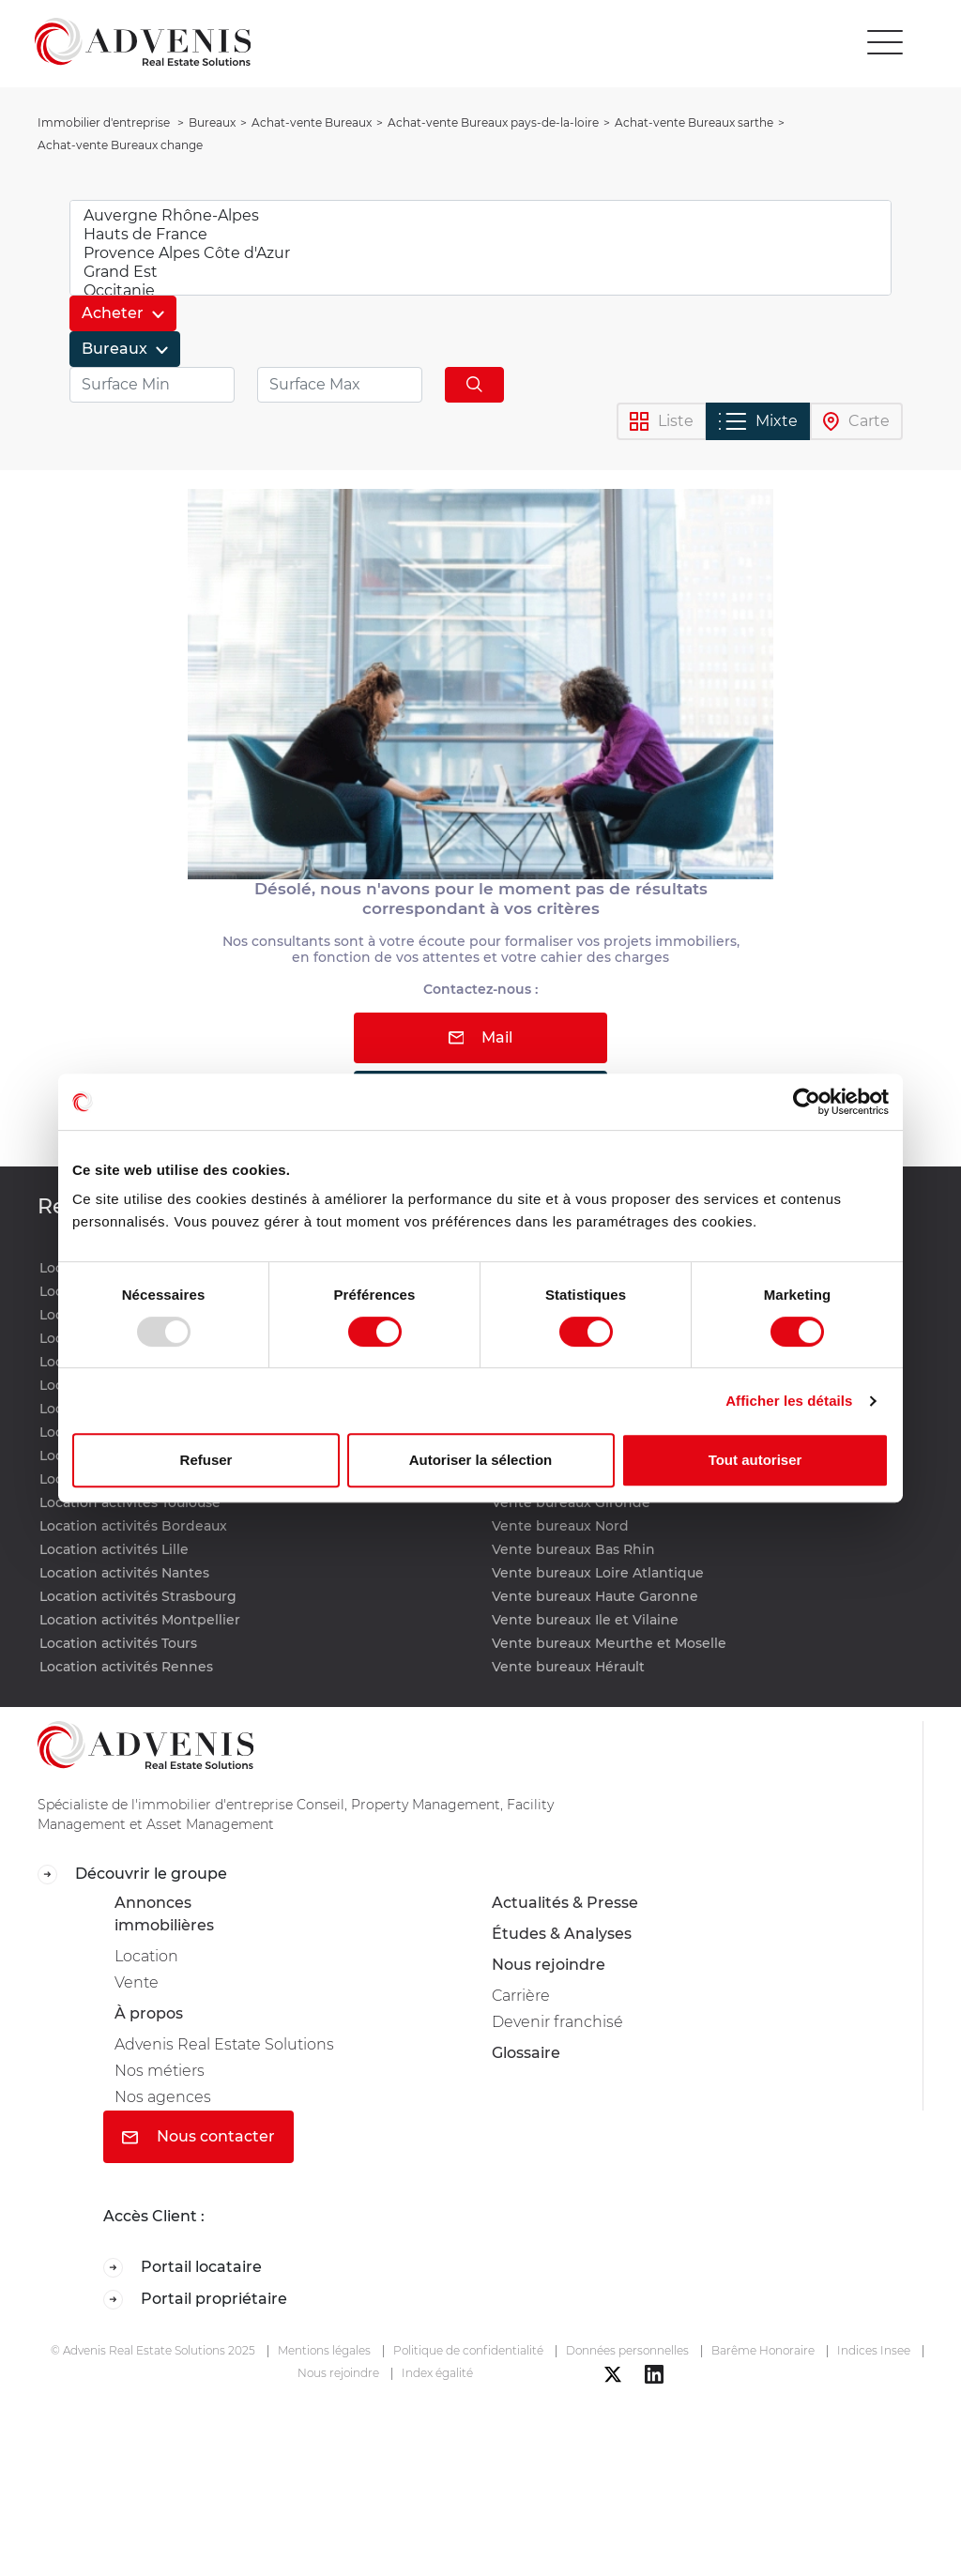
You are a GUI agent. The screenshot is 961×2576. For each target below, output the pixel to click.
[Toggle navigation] (885, 42)
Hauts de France (480, 234)
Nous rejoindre (548, 1965)
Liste (662, 422)
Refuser (206, 1460)
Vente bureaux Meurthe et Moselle (609, 1643)
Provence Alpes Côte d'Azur (480, 253)
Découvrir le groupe (132, 1874)
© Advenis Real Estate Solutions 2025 (153, 2350)
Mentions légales (324, 2350)
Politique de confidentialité (468, 2350)
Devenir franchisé (557, 2022)
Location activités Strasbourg (137, 1596)
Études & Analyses (562, 1934)
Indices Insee (873, 2350)
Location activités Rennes (126, 1666)
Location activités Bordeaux (133, 1525)
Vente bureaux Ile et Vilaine (585, 1619)
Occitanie (480, 291)
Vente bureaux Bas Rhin (573, 1549)
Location (146, 1956)
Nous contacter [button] (198, 2136)
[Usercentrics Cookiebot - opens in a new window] (807, 1102)
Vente (136, 1982)
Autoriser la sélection (481, 1460)
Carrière (521, 1995)
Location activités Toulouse (130, 1502)
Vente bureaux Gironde (571, 1502)
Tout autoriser (755, 1460)
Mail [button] (481, 1037)
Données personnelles (627, 2350)
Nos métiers (159, 2071)
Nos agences (162, 2097)
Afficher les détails (788, 1401)
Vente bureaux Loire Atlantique (598, 1572)
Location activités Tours (118, 1643)
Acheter (114, 313)
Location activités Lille (114, 1549)
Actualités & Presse (565, 1903)
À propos (148, 2013)
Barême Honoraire (763, 2350)
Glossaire (526, 2053)
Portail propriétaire (195, 2299)
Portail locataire (182, 2268)
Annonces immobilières (164, 1914)
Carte (856, 422)
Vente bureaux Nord (560, 1525)
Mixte (758, 421)
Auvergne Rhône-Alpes (480, 215)
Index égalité (437, 2373)
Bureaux (116, 349)
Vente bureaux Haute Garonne (595, 1596)
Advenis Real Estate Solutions (224, 2044)
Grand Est (480, 272)
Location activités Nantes (124, 1572)
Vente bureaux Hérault (568, 1666)
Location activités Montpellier (139, 1619)
